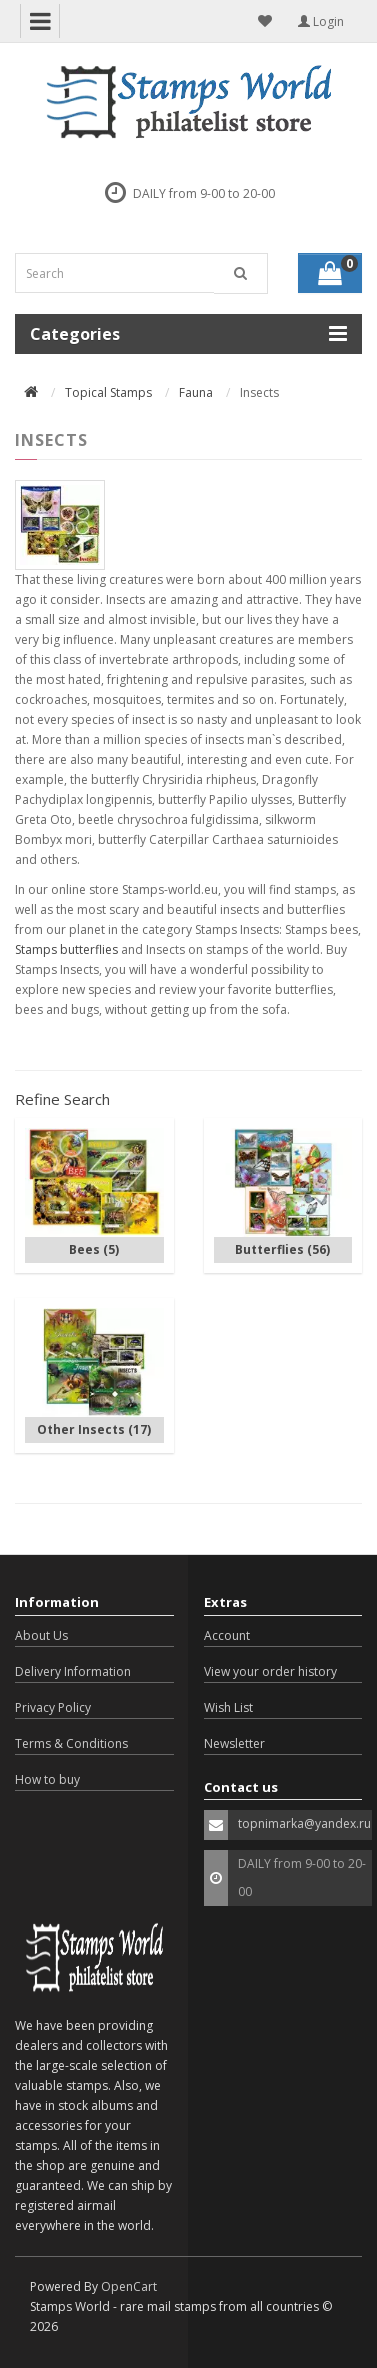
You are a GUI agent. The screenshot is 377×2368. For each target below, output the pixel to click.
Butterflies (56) (282, 1249)
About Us (41, 1635)
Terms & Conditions (71, 1743)
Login (321, 21)
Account (227, 1635)
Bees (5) (94, 1249)
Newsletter (234, 1743)
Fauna (196, 392)
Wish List (228, 1707)
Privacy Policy (53, 1707)
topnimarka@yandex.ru (304, 1823)
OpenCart (129, 2286)
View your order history (270, 1671)
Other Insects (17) (94, 1429)
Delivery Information (73, 1671)
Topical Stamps (108, 392)
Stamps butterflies (66, 949)
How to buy (47, 1779)
